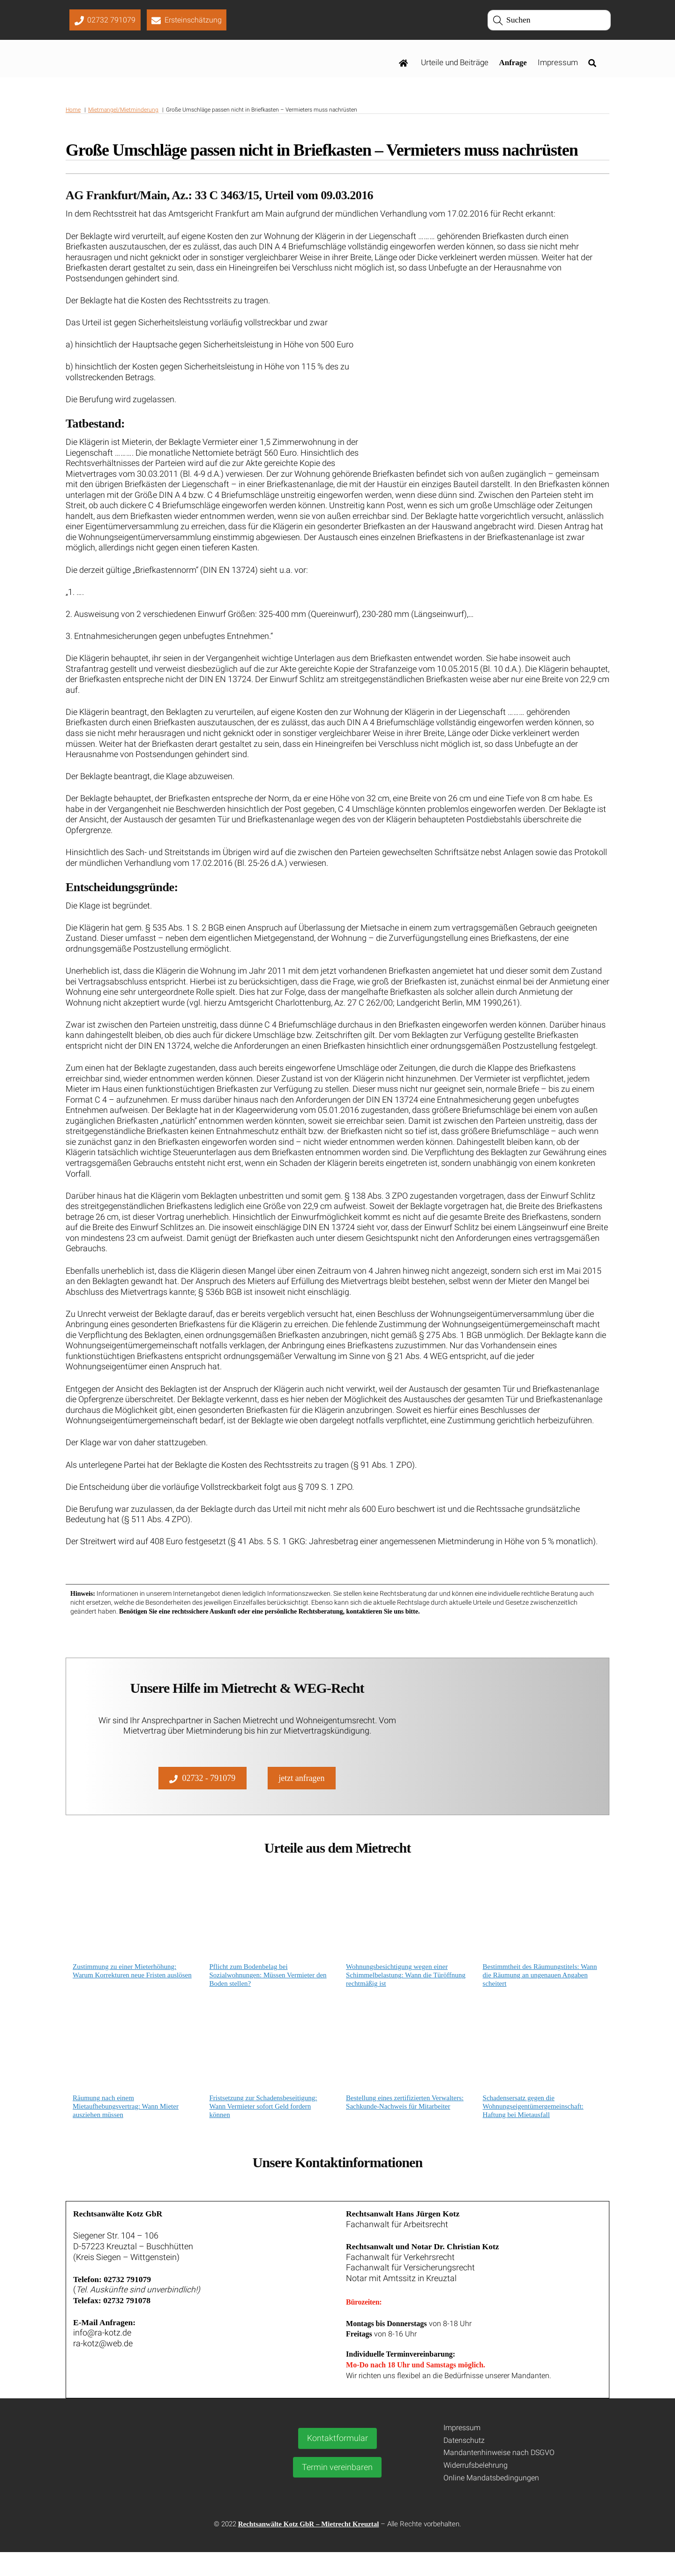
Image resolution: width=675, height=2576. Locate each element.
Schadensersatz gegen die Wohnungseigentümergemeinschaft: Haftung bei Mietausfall (533, 2126)
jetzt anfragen (301, 1795)
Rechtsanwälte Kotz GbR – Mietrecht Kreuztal (308, 2548)
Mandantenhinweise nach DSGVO (499, 2476)
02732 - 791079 (202, 1795)
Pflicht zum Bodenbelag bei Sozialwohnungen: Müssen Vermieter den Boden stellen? (268, 1995)
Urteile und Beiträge (454, 64)
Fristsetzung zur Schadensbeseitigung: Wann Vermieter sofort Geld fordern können (263, 2126)
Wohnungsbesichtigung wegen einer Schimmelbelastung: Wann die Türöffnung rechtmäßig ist (405, 1995)
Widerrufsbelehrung (475, 2489)
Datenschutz (464, 2464)
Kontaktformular (337, 2463)
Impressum (558, 64)
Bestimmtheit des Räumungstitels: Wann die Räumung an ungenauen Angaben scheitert (540, 1995)
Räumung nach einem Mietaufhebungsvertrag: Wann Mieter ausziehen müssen (126, 2126)
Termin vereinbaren (337, 2491)
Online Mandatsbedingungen (491, 2502)
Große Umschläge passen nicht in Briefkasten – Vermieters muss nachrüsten (322, 152)
